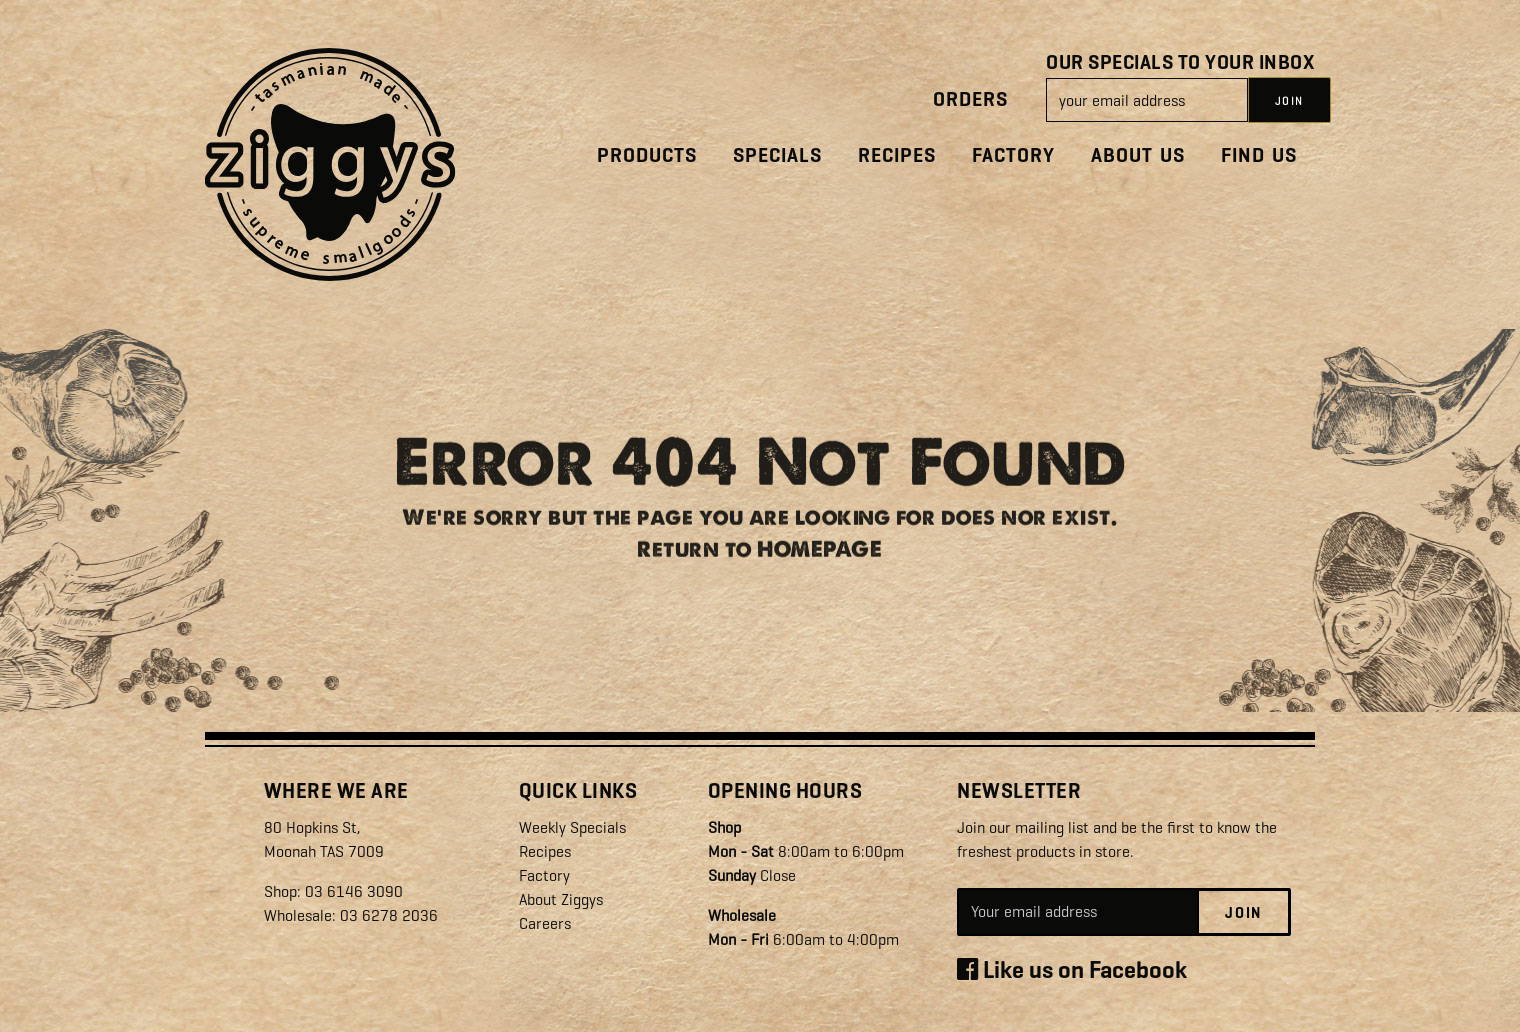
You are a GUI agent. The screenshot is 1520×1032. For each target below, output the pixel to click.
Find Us (1259, 155)
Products (647, 155)
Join (1243, 913)
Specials (777, 155)
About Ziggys (561, 899)
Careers (545, 923)
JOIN (1289, 101)
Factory (1013, 155)
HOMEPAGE (819, 555)
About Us (1138, 155)
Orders (970, 99)
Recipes (897, 155)
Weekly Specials (572, 827)
